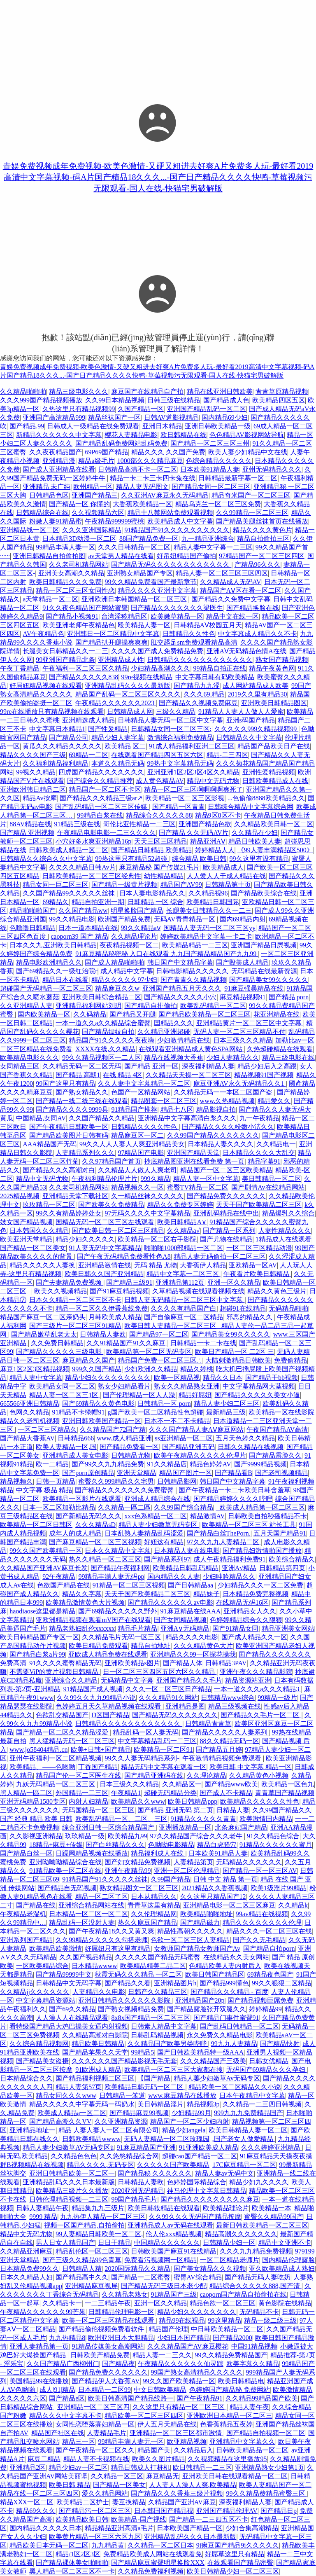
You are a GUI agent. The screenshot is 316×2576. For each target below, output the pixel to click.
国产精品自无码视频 (67, 1887)
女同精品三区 (20, 1066)
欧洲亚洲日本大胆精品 (121, 2337)
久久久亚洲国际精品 (91, 529)
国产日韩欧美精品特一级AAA (200, 2052)
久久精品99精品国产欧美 (261, 2398)
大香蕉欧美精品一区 (142, 503)
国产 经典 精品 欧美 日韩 (36, 1818)
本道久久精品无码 (117, 763)
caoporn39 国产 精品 (79, 936)
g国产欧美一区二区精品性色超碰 (155, 1412)
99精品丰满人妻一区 (65, 547)
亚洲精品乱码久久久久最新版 (127, 685)
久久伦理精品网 (154, 1913)
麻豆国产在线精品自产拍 (147, 391)
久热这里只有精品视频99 (78, 408)
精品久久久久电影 (191, 1637)
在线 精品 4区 (122, 1074)
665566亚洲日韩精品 (29, 1403)
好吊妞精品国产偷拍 (186, 555)
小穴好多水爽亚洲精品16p (93, 841)
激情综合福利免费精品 (180, 737)
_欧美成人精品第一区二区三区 (260, 1507)
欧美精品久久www (138, 1801)
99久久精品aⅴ (140, 927)
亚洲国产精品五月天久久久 (181, 988)
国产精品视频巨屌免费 (260, 2000)
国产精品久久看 (128, 1983)
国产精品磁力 (200, 1922)
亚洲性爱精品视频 (268, 772)
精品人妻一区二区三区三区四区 (222, 573)
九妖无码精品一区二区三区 (56, 1784)
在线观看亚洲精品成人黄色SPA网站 (191, 1048)
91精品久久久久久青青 (203, 1818)
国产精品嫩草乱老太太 (44, 1334)
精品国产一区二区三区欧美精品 (226, 1169)
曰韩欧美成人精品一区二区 (68, 849)
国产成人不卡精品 (226, 1792)
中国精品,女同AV (41, 1118)
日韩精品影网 (177, 1481)
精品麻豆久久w (117, 988)
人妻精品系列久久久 (85, 1152)
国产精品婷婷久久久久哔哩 (232, 1498)
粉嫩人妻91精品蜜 (55, 521)
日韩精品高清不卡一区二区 (137, 469)
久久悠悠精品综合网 (129, 2156)
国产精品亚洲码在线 (154, 1775)
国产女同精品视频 (180, 1619)
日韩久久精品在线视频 (250, 1446)
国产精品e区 (67, 2398)
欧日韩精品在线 (183, 434)
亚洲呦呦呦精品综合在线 (65, 1861)
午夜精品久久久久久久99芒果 (43, 2311)
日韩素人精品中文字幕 (164, 2026)
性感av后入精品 (286, 1706)
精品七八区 (176, 1109)
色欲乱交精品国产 (62, 1714)
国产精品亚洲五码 (188, 1446)
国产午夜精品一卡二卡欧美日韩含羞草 (234, 1490)
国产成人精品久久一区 (254, 1637)
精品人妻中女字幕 (35, 1377)
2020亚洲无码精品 (137, 2190)
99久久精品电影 (72, 919)
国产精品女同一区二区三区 (211, 486)
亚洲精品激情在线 (104, 1265)
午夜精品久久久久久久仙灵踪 (180, 2363)
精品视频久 (16, 1481)
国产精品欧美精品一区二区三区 (204, 1014)
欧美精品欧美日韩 (82, 2519)
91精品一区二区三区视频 (129, 1585)
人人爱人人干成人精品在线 (226, 875)
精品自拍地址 (150, 1645)
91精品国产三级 (174, 2294)
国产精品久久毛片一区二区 (261, 1714)
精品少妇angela (184, 2130)
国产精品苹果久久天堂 (95, 2052)
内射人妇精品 (88, 1801)
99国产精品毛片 (134, 2199)
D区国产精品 (110, 1714)
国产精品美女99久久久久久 (268, 979)
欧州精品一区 (93, 486)
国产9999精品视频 (260, 1464)
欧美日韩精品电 (241, 2380)
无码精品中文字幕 (127, 1680)
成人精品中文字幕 (126, 971)
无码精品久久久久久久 (249, 1861)
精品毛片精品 (137, 1628)
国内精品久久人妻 (173, 1576)
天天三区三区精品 (160, 841)
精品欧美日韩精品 (98, 2043)
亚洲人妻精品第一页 (39, 2346)
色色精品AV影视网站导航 (246, 434)
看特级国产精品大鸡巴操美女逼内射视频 (68, 2026)
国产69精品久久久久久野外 (117, 1611)
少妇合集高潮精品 (251, 2528)
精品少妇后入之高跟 (267, 1066)
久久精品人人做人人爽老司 (137, 1169)
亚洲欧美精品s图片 (132, 1663)
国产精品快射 (280, 2043)
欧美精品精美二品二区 (153, 1965)
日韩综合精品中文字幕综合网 (250, 806)
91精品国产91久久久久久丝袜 (105, 1879)
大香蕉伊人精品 (203, 1265)
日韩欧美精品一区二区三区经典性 (91, 875)
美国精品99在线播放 (39, 2380)
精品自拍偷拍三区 (263, 538)
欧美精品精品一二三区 (195, 945)
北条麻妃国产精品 (241, 1827)
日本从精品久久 (154, 1896)
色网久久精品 (29, 1412)
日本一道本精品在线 (88, 927)
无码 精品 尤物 (155, 1265)
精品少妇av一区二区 (78, 2467)
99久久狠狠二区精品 (281, 1983)
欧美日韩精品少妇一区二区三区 (233, 2571)
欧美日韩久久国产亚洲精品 (104, 1273)
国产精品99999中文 (64, 1974)
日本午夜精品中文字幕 (252, 2095)
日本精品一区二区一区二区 (88, 1913)
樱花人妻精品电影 (131, 434)
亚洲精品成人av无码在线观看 (170, 2225)
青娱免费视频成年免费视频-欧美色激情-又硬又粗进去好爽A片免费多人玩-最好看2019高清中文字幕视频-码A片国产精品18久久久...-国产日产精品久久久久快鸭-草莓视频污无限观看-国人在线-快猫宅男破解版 (158, 177)
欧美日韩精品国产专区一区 (39, 1637)
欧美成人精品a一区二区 (71, 2112)
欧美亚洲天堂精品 (26, 1239)
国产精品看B (233, 1472)
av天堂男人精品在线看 (120, 555)
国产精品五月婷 (219, 1749)
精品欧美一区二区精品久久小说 (234, 2086)
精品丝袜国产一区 (114, 417)
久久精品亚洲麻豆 (26, 2251)
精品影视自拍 (216, 1109)
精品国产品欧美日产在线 (273, 746)
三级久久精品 (175, 711)
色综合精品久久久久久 (219, 460)
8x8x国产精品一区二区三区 (150, 2017)
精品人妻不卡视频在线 (96, 2458)
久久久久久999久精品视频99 (256, 728)
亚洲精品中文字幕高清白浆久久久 (187, 1118)
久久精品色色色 (74, 2156)
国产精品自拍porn (269, 1948)
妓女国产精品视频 (26, 1221)
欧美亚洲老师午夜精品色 (78, 625)
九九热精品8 (67, 2337)
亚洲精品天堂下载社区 (75, 1195)
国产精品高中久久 (82, 2277)
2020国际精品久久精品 (137, 2268)
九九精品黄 (107, 2545)
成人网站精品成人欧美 (255, 685)
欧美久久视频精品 (60, 1291)
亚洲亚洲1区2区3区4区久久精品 (193, 772)
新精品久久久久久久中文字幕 (59, 434)
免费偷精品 (290, 1360)
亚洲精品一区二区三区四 (93, 2406)
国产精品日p (278, 2510)
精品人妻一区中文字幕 (206, 1178)
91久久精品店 (167, 1464)
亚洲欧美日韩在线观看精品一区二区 (235, 2476)
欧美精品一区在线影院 (281, 1412)
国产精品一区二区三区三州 (209, 443)
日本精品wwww (94, 1965)
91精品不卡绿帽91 (78, 1412)
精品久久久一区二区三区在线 (269, 1931)
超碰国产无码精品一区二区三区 (46, 988)
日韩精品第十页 (228, 884)
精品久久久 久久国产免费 (168, 452)
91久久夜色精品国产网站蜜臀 (85, 607)
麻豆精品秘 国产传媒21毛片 (159, 867)
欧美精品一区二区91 (163, 1749)
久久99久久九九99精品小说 (96, 1697)
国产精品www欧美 (231, 1784)
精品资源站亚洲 (248, 1680)
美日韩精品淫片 (160, 2104)
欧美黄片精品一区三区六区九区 (95, 2536)
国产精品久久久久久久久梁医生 (177, 607)
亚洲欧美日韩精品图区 (274, 702)
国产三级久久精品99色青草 (81, 2259)
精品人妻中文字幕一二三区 (213, 547)
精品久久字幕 (82, 1593)
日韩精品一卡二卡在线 (203, 1342)
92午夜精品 (58, 1576)
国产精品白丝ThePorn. (219, 1533)
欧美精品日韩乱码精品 (185, 1567)
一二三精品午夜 (108, 2303)
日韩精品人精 (82, 2268)
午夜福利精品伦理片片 (104, 1178)
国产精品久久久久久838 (83, 676)
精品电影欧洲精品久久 (49, 962)
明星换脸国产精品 (137, 910)
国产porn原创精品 (88, 1472)
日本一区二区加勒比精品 (59, 1507)
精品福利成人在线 (158, 1853)
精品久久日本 (222, 1377)
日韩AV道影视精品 (171, 417)
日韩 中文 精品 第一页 (225, 1879)
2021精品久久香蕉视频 (215, 1887)
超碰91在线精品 (243, 1308)
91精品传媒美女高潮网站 (108, 2346)
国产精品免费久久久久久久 (226, 1195)
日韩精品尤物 (131, 1455)
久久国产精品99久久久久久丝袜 (69, 893)
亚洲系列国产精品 (26, 1939)
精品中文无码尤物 (213, 780)
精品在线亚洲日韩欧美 (220, 391)
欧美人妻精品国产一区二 (275, 2484)
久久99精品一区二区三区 (252, 512)
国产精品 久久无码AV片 (193, 832)
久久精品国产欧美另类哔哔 (168, 2043)
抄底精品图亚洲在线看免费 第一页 (194, 1161)
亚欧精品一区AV (253, 1265)
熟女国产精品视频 (282, 659)
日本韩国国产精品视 (163, 2510)
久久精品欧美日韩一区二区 (273, 823)
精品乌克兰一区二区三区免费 (218, 503)
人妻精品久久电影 (98, 1991)
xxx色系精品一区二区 (155, 1515)
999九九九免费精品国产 (248, 2112)
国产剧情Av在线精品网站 (267, 1187)
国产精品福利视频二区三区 (95, 2078)
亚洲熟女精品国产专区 (140, 573)
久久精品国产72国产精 (113, 1429)
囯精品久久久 (173, 1022)
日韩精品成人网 (130, 711)
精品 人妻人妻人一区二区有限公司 (108, 2130)
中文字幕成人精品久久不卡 (257, 633)
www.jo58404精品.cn (38, 1749)
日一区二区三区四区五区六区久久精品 (159, 1671)
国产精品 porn (289, 996)
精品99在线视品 (182, 2320)
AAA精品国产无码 (50, 1144)
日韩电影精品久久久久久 (192, 971)
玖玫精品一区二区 (49, 1204)
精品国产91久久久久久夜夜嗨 (111, 1040)
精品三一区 (78, 2441)
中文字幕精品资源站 (45, 2000)
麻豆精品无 (162, 2476)
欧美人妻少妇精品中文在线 (247, 452)
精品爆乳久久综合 (288, 1213)
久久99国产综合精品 (183, 1507)
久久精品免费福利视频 (151, 2571)
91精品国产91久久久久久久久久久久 (177, 529)
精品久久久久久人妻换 (42, 1265)
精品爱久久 (274, 1100)
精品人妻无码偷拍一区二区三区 (220, 1256)
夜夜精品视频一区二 (129, 945)
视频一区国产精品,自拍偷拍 (84, 2225)
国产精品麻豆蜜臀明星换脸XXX (157, 2562)
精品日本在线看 (65, 979)
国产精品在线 (36, 1905)
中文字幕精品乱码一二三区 (157, 1740)
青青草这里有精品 (154, 1905)
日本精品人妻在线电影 (187, 1550)
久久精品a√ (183, 1230)
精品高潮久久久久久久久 (241, 2233)
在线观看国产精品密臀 (240, 2562)
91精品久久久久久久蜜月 (275, 1844)
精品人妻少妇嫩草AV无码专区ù (68, 2147)
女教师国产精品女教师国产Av (197, 1948)
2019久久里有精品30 (257, 694)
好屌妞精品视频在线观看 (45, 685)
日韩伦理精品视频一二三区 (68, 2199)
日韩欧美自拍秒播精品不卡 (267, 1515)
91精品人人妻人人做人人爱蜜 (241, 711)
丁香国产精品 (98, 1766)
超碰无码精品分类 (170, 1792)
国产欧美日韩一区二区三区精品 (118, 1230)
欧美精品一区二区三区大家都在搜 (173, 2069)
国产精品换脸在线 (252, 607)
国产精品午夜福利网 (120, 1567)
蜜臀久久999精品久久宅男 (116, 1481)
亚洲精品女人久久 (249, 1611)
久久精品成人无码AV (230, 581)
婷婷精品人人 (215, 849)
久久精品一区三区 (117, 2476)
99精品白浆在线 (100, 815)
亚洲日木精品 (162, 426)
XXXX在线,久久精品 (105, 1048)
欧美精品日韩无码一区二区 (145, 2086)
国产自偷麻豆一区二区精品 (183, 1317)
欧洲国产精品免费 (124, 919)
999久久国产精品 (96, 1368)
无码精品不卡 (259, 2311)
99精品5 (142, 2052)
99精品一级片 (277, 1697)
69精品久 (55, 901)
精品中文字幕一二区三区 (183, 1273)
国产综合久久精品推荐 (100, 780)
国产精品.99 (26, 426)
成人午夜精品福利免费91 (229, 1559)
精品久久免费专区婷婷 (180, 1204)
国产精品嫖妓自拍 (108, 1031)
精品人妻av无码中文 (224, 2173)
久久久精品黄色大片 (203, 1645)
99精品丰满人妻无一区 (131, 2441)
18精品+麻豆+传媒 (56, 1844)
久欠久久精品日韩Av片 (82, 867)
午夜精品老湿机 (23, 1913)
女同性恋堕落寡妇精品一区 (95, 2424)
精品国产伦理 (168, 2329)
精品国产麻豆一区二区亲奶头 (43, 1317)
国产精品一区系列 (229, 1230)
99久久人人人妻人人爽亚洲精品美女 (132, 1144)
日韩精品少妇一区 (229, 2242)
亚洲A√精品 (239, 1567)
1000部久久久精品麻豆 (150, 460)
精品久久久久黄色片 (262, 529)
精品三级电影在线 (288, 1057)
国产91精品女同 (235, 1628)
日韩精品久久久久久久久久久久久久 (200, 659)
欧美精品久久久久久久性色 (259, 1801)
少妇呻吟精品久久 (229, 1576)
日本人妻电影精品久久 (152, 893)
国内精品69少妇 (225, 417)
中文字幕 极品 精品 (44, 1490)
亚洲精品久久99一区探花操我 (193, 1654)
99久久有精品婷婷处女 (69, 1213)
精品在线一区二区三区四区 (39, 2493)
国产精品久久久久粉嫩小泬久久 (228, 1126)
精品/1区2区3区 (78, 2553)
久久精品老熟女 (125, 2294)
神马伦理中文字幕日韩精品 (206, 2190)
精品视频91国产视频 (263, 1074)
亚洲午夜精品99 (128, 1870)
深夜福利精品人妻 (208, 1066)
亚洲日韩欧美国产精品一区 (101, 1420)
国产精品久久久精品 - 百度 (229, 1991)
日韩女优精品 (268, 2060)
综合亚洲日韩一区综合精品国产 (109, 1827)
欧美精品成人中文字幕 (180, 521)
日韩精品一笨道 (122, 2095)
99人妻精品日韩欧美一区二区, (99, 2233)
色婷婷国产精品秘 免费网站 (229, 2389)
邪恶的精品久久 (250, 1317)
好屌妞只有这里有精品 (118, 1948)
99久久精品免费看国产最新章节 (151, 581)
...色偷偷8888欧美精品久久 (266, 798)
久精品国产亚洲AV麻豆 (182, 2502)
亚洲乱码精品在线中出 (226, 1213)
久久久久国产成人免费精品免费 (157, 651)
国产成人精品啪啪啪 (114, 962)
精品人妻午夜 (249, 2406)
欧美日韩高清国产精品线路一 (131, 2398)
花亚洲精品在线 (276, 1014)
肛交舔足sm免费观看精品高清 (194, 642)
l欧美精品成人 (223, 867)
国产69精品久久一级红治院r (56, 971)
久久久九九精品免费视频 (256, 2251)
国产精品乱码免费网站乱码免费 (121, 443)
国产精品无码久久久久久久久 (175, 1714)
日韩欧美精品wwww (91, 2138)
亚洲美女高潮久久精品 (71, 573)
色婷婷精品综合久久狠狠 (246, 1619)
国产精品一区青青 (178, 806)
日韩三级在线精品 (173, 400)
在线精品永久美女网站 (236, 1957)
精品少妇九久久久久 (258, 2182)
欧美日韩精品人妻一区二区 (248, 2130)
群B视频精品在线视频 (32, 2164)
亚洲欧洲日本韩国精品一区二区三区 (134, 599)
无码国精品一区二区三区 (98, 1810)
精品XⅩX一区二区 (26, 2502)
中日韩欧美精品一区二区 (227, 2329)
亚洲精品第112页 (180, 1282)
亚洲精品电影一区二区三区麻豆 (229, 1905)
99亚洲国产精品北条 (65, 659)
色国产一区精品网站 (140, 1092)
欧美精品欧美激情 (55, 1948)
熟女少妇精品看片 (124, 1386)
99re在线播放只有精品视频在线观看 (52, 711)
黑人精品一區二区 (26, 1792)
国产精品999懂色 (224, 1983)
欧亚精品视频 (187, 2441)
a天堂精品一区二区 (50, 599)
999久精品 (155, 1178)
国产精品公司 (68, 737)
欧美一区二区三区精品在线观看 (109, 2320)
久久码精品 (89, 1014)
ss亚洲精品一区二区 (183, 1438)
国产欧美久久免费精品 (111, 1204)
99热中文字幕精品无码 (180, 763)
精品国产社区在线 (57, 2432)
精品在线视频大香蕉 (173, 1057)
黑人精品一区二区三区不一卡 (72, 2571)
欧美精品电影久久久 (29, 1057)
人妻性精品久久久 (284, 1230)
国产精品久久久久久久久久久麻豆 (209, 2199)
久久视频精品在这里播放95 (227, 2458)
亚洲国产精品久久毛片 (189, 1680)
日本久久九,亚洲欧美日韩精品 (53, 945)
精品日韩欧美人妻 (254, 841)
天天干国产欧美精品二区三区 (259, 1204)
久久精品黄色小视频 (258, 1775)
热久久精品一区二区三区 (105, 1559)
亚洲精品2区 (27, 2467)
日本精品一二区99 (104, 2389)
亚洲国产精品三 (95, 495)
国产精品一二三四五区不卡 (208, 2519)
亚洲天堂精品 (136, 1472)
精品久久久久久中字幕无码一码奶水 (82, 2104)
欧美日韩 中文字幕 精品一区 (250, 1766)
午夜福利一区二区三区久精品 (85, 668)
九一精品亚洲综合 (207, 538)
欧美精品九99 (127, 1836)
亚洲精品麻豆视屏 (91, 2285)
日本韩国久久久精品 (39, 1230)
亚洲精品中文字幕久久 (242, 2441)
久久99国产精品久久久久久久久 (213, 1135)
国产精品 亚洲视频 (27, 832)
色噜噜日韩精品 (32, 927)
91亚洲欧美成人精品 (208, 2147)
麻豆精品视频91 (243, 996)
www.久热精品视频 (227, 1100)
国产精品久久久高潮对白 (59, 1169)
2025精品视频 (20, 1195)
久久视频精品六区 (98, 512)
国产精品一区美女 (119, 2484)
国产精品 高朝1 (78, 1074)
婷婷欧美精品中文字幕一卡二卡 (206, 936)
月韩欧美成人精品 (114, 1317)
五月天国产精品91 (279, 1533)
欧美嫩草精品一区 (177, 616)
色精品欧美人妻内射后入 (225, 1965)
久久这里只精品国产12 (213, 1896)
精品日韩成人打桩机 (140, 2467)
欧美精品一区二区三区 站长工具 (249, 1524)
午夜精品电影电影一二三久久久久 (106, 832)
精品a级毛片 (96, 460)
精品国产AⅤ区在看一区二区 (241, 590)
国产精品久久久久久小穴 (180, 996)
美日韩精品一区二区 (271, 1178)
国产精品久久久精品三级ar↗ (101, 798)
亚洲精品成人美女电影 (75, 1455)
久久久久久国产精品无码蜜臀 (157, 1957)
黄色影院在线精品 (284, 2303)
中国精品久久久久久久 (167, 2242)
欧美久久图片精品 (158, 2458)
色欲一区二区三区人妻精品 (190, 1939)
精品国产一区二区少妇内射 (189, 2121)
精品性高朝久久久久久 (190, 1931)
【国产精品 (153, 2078)
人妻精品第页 (193, 1861)
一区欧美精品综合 (42, 1965)
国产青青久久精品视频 (193, 979)
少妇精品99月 (191, 2112)
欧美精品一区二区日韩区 (36, 1524)
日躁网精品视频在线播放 (92, 1853)
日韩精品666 (76, 1438)
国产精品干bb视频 (271, 1377)
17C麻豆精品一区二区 (244, 2164)
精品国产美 (153, 2450)
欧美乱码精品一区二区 (213, 1005)
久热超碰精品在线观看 (280, 1048)
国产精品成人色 (226, 400)
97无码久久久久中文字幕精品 (147, 1213)
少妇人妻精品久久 (233, 1057)
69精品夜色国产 (270, 1974)
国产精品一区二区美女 (33, 1247)
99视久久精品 (36, 772)
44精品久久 (16, 1714)
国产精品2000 (232, 2337)
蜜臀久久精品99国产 (273, 2216)
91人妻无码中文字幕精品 (105, 1247)
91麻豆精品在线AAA (190, 1611)
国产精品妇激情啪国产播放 (262, 1550)
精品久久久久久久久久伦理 (262, 1922)
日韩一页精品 (55, 1481)
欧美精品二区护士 (82, 2502)
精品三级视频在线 (234, 1706)
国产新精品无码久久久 (88, 1515)
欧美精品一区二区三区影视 (184, 798)
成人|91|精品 (57, 2389)
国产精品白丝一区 (26, 1853)
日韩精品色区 (49, 495)
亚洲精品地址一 (32, 2130)
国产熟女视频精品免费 (131, 2009)
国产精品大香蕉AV (27, 1438)
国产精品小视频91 (72, 616)
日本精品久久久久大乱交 (259, 1152)
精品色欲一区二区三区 (223, 2303)
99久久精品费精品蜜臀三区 (266, 2493)
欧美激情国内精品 (265, 1818)
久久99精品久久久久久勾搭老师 (102, 1939)
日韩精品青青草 (208, 1723)
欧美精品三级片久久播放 (72, 2190)
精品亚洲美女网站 (288, 1628)
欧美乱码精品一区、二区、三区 (121, 1818)
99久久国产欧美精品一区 (45, 1550)
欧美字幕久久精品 (252, 2363)
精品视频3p (203, 2104)
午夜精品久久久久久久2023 (115, 702)
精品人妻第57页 (79, 2086)
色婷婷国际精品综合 (196, 2182)
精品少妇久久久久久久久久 (196, 2311)
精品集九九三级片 (98, 2207)
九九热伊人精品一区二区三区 (103, 2216)
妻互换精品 (128, 2502)
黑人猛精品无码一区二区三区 (72, 1740)
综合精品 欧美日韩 (199, 858)
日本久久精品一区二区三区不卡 (75, 1299)
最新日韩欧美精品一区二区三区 (262, 2225)
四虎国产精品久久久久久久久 (101, 772)
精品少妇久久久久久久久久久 (108, 1377)
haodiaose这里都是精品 (42, 1611)
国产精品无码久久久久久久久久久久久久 (171, 564)
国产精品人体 (182, 1663)
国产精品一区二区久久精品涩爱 (63, 1732)
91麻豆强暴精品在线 (253, 988)
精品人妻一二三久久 (162, 2355)
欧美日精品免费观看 (98, 1645)
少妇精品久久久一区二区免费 (260, 1585)
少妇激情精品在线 (183, 1040)
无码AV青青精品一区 (185, 919)
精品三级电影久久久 (78, 391)
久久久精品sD (95, 1524)
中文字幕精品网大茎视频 (259, 1386)
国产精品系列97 (167, 1559)
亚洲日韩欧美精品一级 (218, 426)
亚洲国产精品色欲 (205, 823)
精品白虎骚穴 (217, 1844)
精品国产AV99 (181, 884)
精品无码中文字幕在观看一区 (164, 1766)
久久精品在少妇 (255, 832)
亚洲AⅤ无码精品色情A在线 (246, 651)
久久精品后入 (193, 2450)
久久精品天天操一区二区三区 (188, 1074)
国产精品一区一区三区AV (260, 1870)
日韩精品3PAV (225, 1663)
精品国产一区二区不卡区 (105, 789)
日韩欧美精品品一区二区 (252, 2450)
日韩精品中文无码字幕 (69, 1983)
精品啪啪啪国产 (32, 910)
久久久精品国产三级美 (213, 2060)
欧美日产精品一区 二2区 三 (234, 1351)
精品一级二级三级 (270, 2320)
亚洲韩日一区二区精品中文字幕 (113, 633)
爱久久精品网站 (105, 2493)
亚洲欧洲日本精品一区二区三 (229, 2415)
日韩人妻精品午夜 (42, 2207)
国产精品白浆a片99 (37, 1654)
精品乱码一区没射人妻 (82, 1922)
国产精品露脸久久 (275, 1455)
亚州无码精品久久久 (272, 469)
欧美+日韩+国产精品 (101, 1749)
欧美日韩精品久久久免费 (65, 581)
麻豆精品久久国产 (88, 1360)
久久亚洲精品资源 (121, 2121)
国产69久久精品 (72, 2009)
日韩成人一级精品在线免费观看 (93, 426)
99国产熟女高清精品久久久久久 (197, 2372)
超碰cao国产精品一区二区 (199, 2156)
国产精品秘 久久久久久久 (155, 2173)
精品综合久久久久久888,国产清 (255, 2285)
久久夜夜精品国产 (55, 452)
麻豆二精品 (44, 2458)
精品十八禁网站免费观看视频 (170, 512)
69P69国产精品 (106, 452)
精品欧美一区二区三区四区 (144, 2415)
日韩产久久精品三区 (157, 1991)
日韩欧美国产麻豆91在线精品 (173, 2251)
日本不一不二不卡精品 (177, 1420)
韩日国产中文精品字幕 (180, 962)
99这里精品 (224, 2320)
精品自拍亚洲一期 (98, 901)
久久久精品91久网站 (168, 1697)
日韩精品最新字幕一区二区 (237, 478)
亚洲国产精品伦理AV (227, 2510)
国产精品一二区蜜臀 (140, 2277)
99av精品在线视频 (262, 1913)
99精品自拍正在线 (219, 668)
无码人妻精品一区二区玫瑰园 (166, 2138)
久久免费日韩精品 (57, 1342)
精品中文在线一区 (232, 616)
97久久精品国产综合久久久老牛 (197, 1836)
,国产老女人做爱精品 (243, 2138)
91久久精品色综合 (273, 1836)
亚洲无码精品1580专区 (33, 1801)
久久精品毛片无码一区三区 (122, 1637)
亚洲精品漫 (58, 460)
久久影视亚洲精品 (35, 1836)
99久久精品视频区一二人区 (101, 1057)
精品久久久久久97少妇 (124, 979)
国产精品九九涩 (197, 685)
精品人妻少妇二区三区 (227, 1403)
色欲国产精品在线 (63, 1585)
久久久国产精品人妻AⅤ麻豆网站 (196, 1429)
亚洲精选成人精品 (88, 720)
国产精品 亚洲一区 (151, 1066)
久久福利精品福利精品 (55, 763)
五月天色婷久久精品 (245, 1438)
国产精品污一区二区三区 (94, 2510)
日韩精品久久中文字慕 (249, 737)
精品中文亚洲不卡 (284, 2242)
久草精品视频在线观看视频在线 (198, 1291)
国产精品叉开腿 (132, 1014)
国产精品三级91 (129, 1282)
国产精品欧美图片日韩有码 (68, 1135)
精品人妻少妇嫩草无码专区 (158, 1524)
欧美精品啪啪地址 (206, 1913)
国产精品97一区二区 (158, 1334)
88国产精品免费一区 (149, 538)
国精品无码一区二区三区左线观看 (105, 1221)
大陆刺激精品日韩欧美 (238, 1360)
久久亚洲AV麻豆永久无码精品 (165, 495)
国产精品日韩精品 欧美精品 (151, 849)
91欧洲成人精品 (98, 2069)
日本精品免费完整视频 (255, 1593)
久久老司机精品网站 (78, 564)
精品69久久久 (36, 2510)
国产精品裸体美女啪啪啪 (72, 2562)
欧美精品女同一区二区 (62, 1386)
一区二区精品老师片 (229, 2259)
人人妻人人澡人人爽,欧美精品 (192, 2484)
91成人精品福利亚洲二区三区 (192, 746)
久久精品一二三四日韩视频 (262, 2104)
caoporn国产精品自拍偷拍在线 (243, 2294)
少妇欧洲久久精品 (150, 1368)
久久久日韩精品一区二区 (134, 547)
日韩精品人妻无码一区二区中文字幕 (170, 720)
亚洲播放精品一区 (185, 1827)
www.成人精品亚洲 (124, 1438)
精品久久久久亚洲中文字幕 (157, 590)
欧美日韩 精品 (69, 2484)
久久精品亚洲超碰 (163, 1031)
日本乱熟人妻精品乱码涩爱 (144, 1533)
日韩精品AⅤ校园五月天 (208, 625)
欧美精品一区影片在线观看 (81, 1498)
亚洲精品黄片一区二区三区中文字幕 (249, 1022)
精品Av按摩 (39, 798)
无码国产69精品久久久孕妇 (266, 2069)
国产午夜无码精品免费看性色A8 (124, 1256)
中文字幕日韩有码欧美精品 (214, 676)
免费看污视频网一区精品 (160, 2259)
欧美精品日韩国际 (212, 901)
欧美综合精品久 (292, 1559)
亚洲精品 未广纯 (46, 486)
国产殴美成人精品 (242, 962)
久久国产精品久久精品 (102, 1118)
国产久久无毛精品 (259, 1939)
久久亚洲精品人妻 (26, 1005)
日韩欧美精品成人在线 (275, 780)
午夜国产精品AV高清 (277, 1429)
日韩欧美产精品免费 (100, 2355)
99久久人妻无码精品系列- (142, 1758)
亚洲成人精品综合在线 (157, 1498)
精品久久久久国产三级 (33, 754)
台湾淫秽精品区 (124, 616)
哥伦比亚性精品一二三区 (139, 823)
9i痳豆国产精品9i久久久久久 (237, 2545)
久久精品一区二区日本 (160, 2545)
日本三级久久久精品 (242, 1040)
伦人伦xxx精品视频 (174, 2233)
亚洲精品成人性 (121, 659)
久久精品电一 (276, 1144)
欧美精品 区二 (125, 746)
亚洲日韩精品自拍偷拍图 (49, 555)
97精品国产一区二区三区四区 (261, 555)
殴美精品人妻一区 (144, 625)
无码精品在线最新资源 (264, 971)
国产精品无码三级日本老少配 (164, 2285)
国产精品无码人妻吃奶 (257, 2277)
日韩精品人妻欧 (103, 1334)
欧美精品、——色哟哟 (42, 1766)
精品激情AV (207, 1515)
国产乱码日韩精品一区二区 (239, 2026)
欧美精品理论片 (226, 2207)
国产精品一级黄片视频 (124, 884)
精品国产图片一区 (185, 1472)
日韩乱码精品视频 (157, 2034)
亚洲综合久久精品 (71, 1680)
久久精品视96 (208, 893)
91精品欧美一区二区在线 (65, 1870)
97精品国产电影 (141, 1152)
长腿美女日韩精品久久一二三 (65, 651)
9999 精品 (43, 2216)
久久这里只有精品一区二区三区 (179, 2406)
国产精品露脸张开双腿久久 (206, 2009)
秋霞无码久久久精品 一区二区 (138, 1974)
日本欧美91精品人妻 (209, 469)
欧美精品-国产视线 (138, 2519)
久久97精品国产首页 (111, 1161)
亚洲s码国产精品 (250, 720)
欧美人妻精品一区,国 (66, 1446)
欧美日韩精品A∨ (182, 1221)
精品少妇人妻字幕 (117, 737)
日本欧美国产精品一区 (190, 2528)
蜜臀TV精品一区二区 (197, 1187)
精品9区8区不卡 (218, 815)
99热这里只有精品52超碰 (132, 858)
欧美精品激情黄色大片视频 (85, 1602)
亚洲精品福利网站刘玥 (88, 1005)
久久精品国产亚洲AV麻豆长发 (44, 1567)
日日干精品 (114, 2242)
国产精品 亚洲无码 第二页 (175, 1810)
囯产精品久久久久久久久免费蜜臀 (125, 1490)
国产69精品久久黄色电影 (98, 1403)
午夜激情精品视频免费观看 (222, 1758)
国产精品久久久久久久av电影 (170, 1602)
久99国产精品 (170, 1879)
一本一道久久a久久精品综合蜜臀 (103, 1022)
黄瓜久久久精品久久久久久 (62, 746)
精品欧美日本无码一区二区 (48, 2545)
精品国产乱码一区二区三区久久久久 (128, 694)
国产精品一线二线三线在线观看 (82, 1100)
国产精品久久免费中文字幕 (230, 599)
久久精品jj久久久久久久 (35, 1991)
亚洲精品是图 (185, 1706)
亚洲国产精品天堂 (193, 1152)
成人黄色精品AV (160, 780)
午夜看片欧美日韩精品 (257, 1273)
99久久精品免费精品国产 (231, 2355)
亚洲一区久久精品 (233, 1282)
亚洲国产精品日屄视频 (264, 945)
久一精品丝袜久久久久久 (147, 1195)
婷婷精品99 (265, 2009)
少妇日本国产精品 (183, 2337)
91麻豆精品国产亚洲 (146, 2147)
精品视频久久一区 (137, 1187)
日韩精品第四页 (282, 1567)
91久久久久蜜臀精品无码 (65, 1663)
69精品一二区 (88, 754)
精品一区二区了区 (101, 1896)
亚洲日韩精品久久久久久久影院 (125, 2000)
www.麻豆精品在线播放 (182, 2095)
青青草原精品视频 (282, 391)
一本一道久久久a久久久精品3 (257, 1688)
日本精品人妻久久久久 (220, 1144)
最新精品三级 (226, 1412)
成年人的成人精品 (75, 1533)
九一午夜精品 (259, 1118)
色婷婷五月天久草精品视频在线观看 (109, 1706)
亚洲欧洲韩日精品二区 (33, 789)
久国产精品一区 (141, 408)
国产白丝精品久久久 (115, 1844)
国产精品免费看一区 (129, 1446)
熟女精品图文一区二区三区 (139, 1887)
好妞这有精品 (164, 1541)
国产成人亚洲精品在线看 (59, 469)
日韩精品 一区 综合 (156, 901)
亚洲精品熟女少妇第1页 (269, 2467)
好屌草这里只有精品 (234, 2553)
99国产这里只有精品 (65, 1083)
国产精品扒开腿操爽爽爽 (111, 642)
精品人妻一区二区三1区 (64, 1394)
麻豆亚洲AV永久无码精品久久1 (239, 1083)
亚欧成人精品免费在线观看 (107, 1654)
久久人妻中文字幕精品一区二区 (144, 1083)
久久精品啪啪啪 (23, 391)
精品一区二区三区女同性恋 (75, 590)
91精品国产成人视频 (93, 1688)
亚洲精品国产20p (200, 2000)
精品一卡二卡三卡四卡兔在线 (152, 478)
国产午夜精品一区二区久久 (95, 2450)
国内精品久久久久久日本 (45, 2528)
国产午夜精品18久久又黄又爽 (111, 1931)
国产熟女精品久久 (82, 1092)
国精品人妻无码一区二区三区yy (209, 927)
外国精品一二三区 (82, 1792)
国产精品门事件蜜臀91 (226, 2017)
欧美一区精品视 (177, 1377)
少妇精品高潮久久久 (160, 668)
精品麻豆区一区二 (137, 1135)
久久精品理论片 (134, 936)
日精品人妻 (232, 1810)
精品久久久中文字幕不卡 (65, 2415)
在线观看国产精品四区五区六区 (157, 754)
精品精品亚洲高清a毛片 (119, 2528)
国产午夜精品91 (200, 2398)
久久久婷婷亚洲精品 (271, 2147)
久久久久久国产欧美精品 (173, 2164)
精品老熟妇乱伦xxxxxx (82, 1628)
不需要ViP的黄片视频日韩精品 (54, 1671)
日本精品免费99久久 (29, 2268)
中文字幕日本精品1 (57, 728)
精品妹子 (206, 1593)
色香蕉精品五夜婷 (226, 2424)
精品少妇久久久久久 (85, 1239)
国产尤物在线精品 (226, 1239)
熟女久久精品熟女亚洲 (187, 1386)
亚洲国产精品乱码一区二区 (206, 408)
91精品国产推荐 (134, 1109)
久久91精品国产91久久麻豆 (126, 1342)
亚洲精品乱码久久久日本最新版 (69, 2182)
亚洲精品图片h (175, 1983)
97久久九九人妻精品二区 (224, 1541)
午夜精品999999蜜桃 (114, 521)
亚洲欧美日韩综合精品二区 (101, 996)
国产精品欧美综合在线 (264, 893)
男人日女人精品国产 (65, 2242)
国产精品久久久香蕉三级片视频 (177, 2493)
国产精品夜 (118, 2363)
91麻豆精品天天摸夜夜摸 (276, 2156)
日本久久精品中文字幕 (118, 1550)
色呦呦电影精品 (171, 1844)
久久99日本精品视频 (114, 400)
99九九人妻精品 (234, 2043)
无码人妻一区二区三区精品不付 (239, 1031)
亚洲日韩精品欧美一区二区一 (72, 2173)
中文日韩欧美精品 (160, 2389)
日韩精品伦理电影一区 (121, 2311)
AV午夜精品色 (43, 633)
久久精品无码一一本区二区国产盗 (224, 1092)
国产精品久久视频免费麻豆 (198, 702)
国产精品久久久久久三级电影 (59, 1351)
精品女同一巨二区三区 (55, 884)
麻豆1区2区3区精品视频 (34, 1368)
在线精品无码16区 (242, 1602)
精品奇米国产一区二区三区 (250, 495)
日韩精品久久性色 (189, 633)
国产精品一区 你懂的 (79, 503)
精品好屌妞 (195, 1394)
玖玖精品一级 (85, 1836)
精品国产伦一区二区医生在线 (78, 1775)
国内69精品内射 (243, 919)
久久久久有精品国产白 (183, 1308)
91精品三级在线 (77, 823)
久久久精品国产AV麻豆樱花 (187, 2346)
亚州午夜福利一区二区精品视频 (55, 1758)
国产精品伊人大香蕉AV (105, 2380)
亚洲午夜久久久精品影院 (256, 1671)
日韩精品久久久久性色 (145, 1126)
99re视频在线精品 (146, 676)
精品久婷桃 (196, 1368)
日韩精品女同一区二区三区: (171, 728)
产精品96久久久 (258, 564)
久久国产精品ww (82, 910)
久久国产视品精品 (85, 1957)
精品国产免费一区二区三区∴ (160, 1360)
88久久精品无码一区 (229, 1740)
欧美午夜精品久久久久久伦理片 (200, 1455)
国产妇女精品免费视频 (137, 1861)
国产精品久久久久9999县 (72, 1109)
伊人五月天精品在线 (167, 2424)
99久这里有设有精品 (259, 858)
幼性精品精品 (164, 875)
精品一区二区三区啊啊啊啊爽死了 (193, 789)
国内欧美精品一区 (44, 1014)
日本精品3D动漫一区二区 (79, 538)
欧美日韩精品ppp (192, 1801)
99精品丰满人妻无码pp (111, 1576)
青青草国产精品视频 (284, 1792)
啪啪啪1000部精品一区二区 (183, 1247)
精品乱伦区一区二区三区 (92, 2251)
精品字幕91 (264, 1161)
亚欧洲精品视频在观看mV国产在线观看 (93, 1619)
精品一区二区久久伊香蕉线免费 (102, 1308)
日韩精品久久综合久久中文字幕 (46, 858)
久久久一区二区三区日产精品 (168, 1688)
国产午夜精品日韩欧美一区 (68, 1126)
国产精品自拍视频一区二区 (265, 2432)
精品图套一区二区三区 (164, 1100)
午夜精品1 (126, 1792)
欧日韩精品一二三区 (202, 2467)
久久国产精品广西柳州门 (63, 2363)
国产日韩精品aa (191, 1585)
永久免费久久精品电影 (220, 2034)
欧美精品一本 (271, 2207)
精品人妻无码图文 (142, 486)
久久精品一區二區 (124, 1507)
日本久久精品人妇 (26, 2277)
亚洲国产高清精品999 (54, 417)
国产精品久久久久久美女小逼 (257, 1394)
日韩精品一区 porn (164, 1403)
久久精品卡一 (62, 2303)
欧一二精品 (52, 1464)
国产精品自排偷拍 (150, 1005)
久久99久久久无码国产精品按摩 (195, 2216)
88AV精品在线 (30, 823)
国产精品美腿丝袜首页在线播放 (262, 521)
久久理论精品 (206, 1775)
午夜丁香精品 (20, 668)
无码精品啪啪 (288, 1308)
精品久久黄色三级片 (277, 1291)
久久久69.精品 (204, 694)
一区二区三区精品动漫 (259, 1247)
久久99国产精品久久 (281, 1810)
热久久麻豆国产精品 (147, 1922)
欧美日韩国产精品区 (214, 1974)
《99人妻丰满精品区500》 (275, 849)
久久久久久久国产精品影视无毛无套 (124, 2060)
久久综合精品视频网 (39, 2043)
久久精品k (293, 1905)
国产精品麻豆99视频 (139, 2112)
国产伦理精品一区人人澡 (139, 1394)
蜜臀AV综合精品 (198, 2277)
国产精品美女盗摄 (42, 2060)
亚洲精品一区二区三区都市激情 (176, 2432)
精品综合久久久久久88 (159, 815)
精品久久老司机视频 (29, 1420)
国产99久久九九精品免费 (108, 1464)
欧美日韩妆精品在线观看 (164, 2207)
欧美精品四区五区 (278, 400)
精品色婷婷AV (210, 1464)
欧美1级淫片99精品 (279, 1887)
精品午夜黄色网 (272, 668)
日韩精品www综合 (228, 1697)
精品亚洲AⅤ (208, 841)
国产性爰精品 (108, 728)
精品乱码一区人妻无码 (146, 1732)
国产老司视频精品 (281, 1472)
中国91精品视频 (254, 2346)
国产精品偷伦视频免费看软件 (102, 2329)
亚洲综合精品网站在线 (91, 1905)
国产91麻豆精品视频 (119, 1291)
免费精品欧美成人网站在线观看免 (152, 2553)
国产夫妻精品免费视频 (69, 1282)
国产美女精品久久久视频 (210, 2268)
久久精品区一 (182, 1784)
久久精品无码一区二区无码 (81, 1066)
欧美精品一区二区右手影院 (157, 1239)
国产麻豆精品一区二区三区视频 (95, 1541)
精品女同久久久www (66, 2095)
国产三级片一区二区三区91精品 (75, 1325)
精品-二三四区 (227, 754)
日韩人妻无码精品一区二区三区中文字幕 (184, 1299)
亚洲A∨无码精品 (185, 1628)
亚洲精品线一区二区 (29, 529)
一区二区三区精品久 (47, 1429)
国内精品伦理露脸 (288, 2259)
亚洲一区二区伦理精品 (187, 1870)
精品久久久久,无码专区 (100, 2164)
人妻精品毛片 (106, 2432)
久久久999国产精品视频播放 (41, 400)
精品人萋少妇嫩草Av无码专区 (217, 2078)
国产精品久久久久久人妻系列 (225, 1732)
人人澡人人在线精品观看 (72, 2017)
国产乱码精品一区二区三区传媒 (102, 806)
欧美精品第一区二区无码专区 (149, 1351)
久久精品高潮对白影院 (95, 2034)
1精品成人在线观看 (283, 1239)
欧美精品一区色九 (287, 1784)
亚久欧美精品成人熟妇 (282, 2268)
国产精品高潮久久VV (60, 2121)
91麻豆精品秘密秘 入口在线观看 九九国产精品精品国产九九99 (166, 953)
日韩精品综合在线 (42, 512)
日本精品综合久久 (26, 2078)
